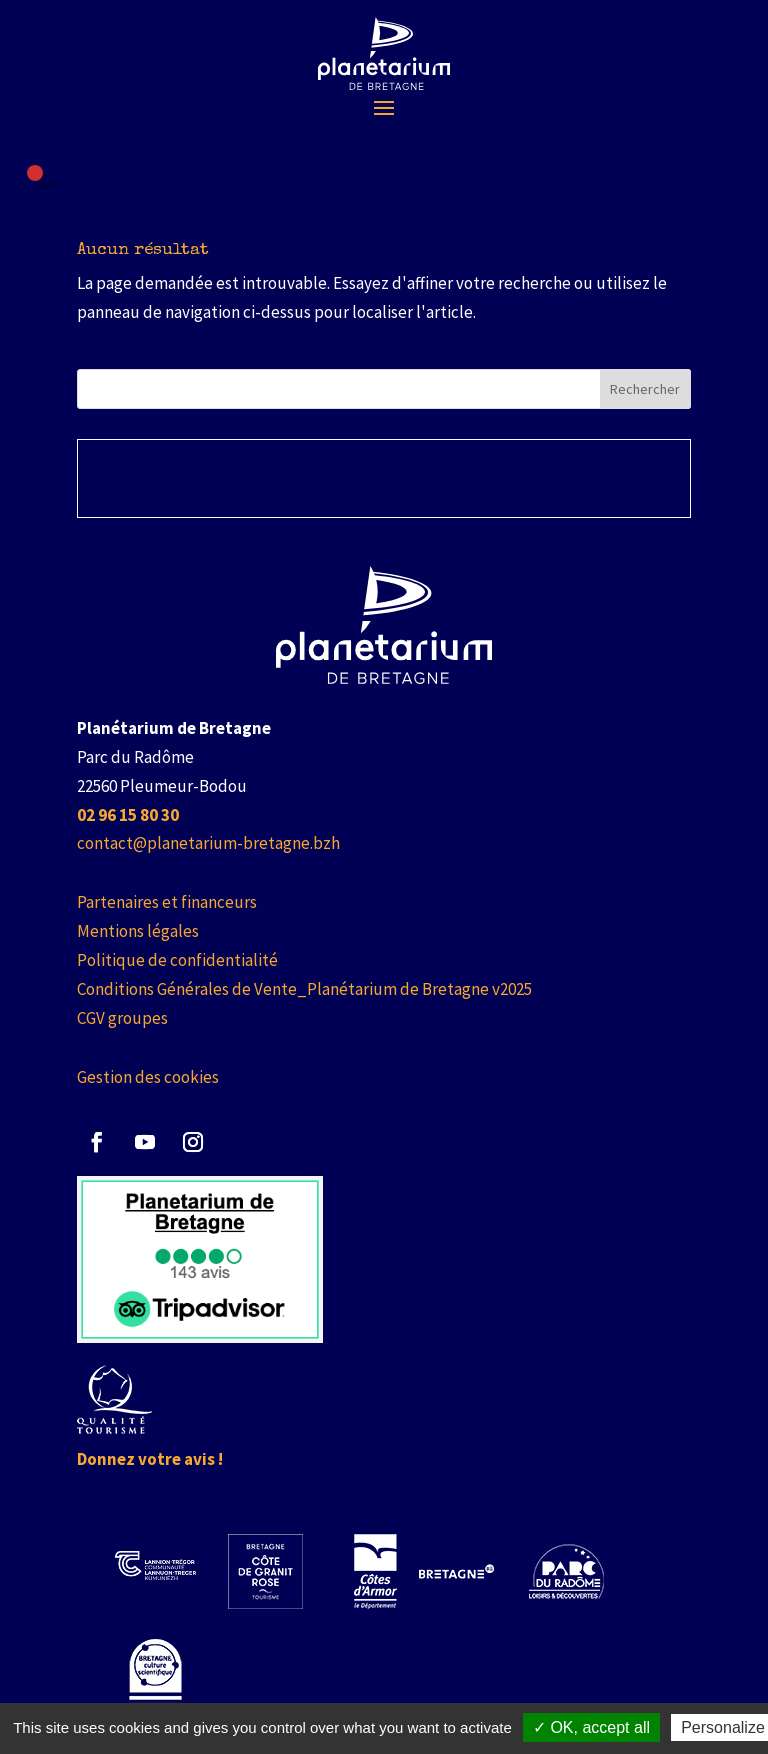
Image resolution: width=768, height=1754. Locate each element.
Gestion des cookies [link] (148, 1077)
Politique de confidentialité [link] (177, 960)
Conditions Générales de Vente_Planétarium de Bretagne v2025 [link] (304, 989)
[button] (384, 107)
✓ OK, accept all (591, 1727)
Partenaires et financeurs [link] (167, 902)
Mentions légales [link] (138, 931)
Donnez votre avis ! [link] (150, 1459)
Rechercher (645, 389)
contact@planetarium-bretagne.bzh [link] (208, 843)
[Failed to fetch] (47, 182)
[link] (384, 53)
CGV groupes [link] (122, 1018)
